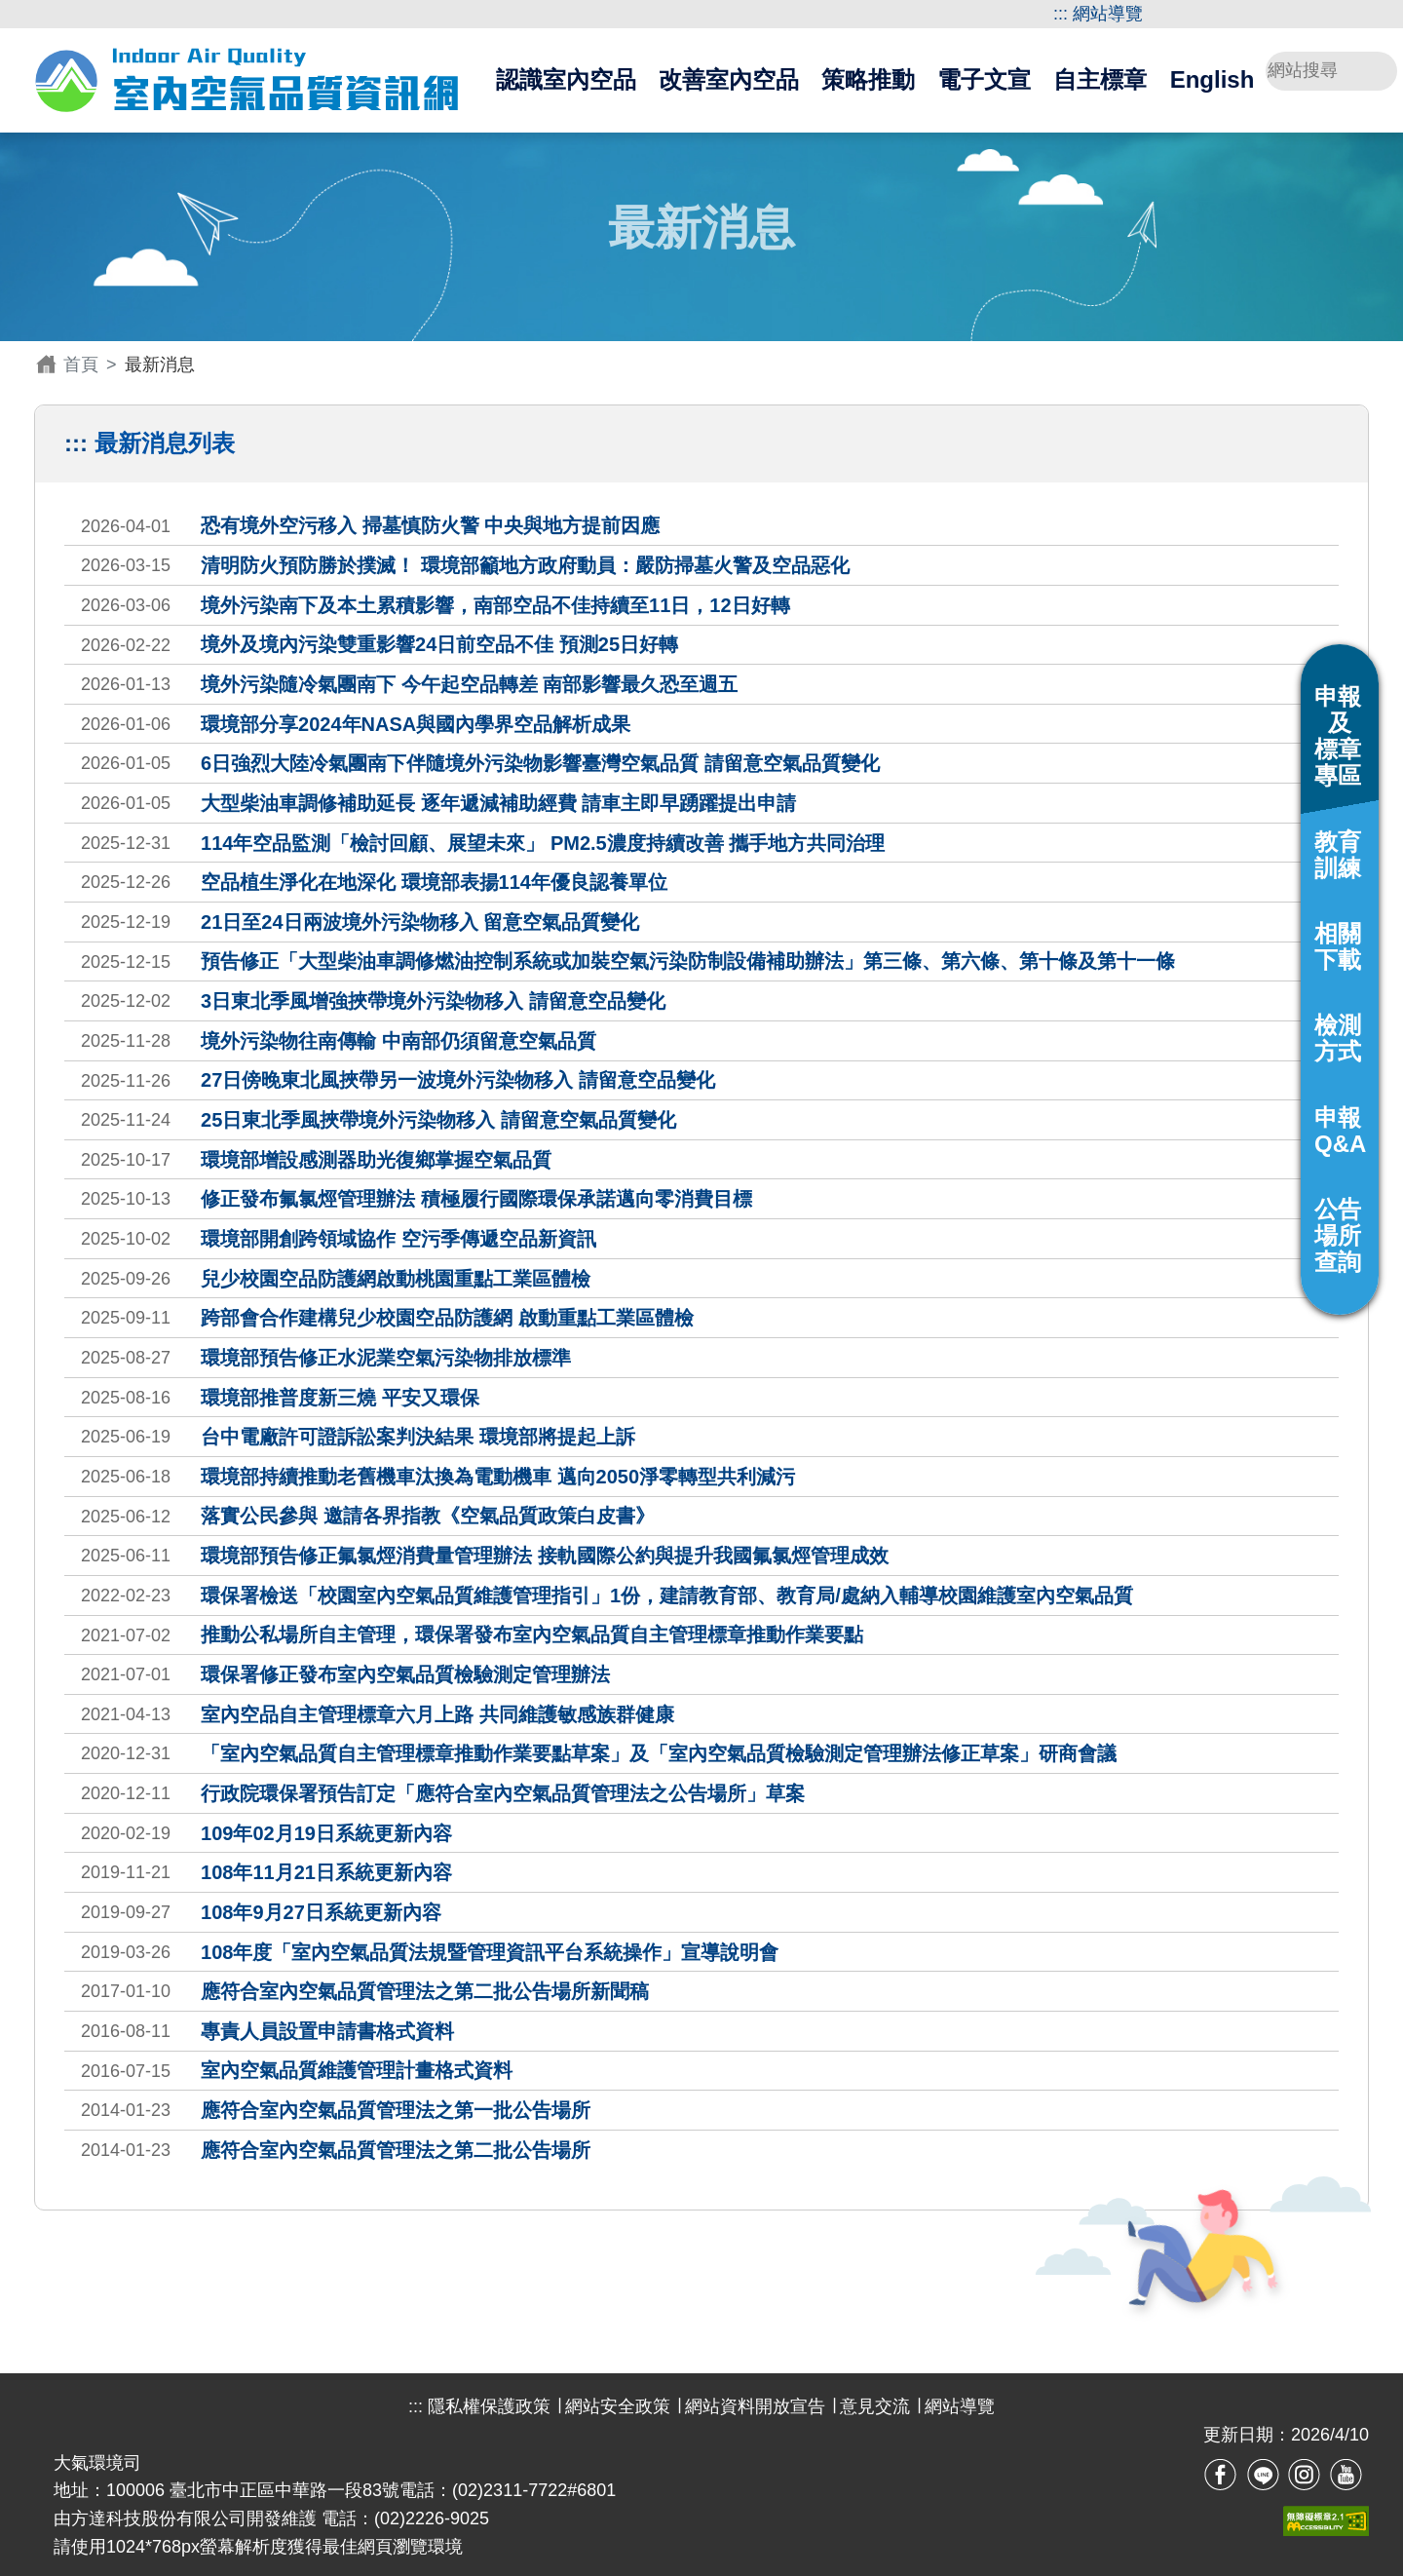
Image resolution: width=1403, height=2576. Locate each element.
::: (1060, 13)
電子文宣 (984, 79)
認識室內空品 (566, 79)
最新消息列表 (165, 443)
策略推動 (868, 79)
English (1212, 79)
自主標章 (1100, 79)
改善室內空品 (729, 79)
